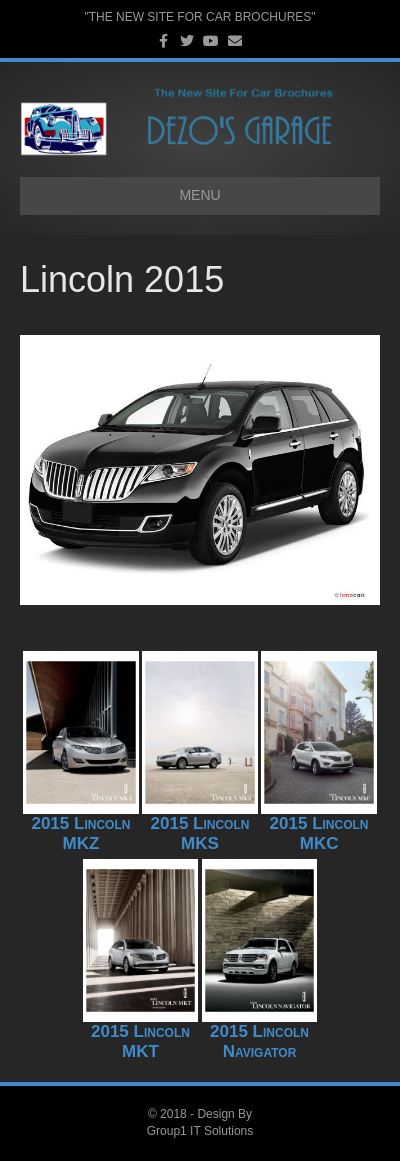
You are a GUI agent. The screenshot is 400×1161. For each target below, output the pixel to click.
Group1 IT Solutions (200, 1131)
